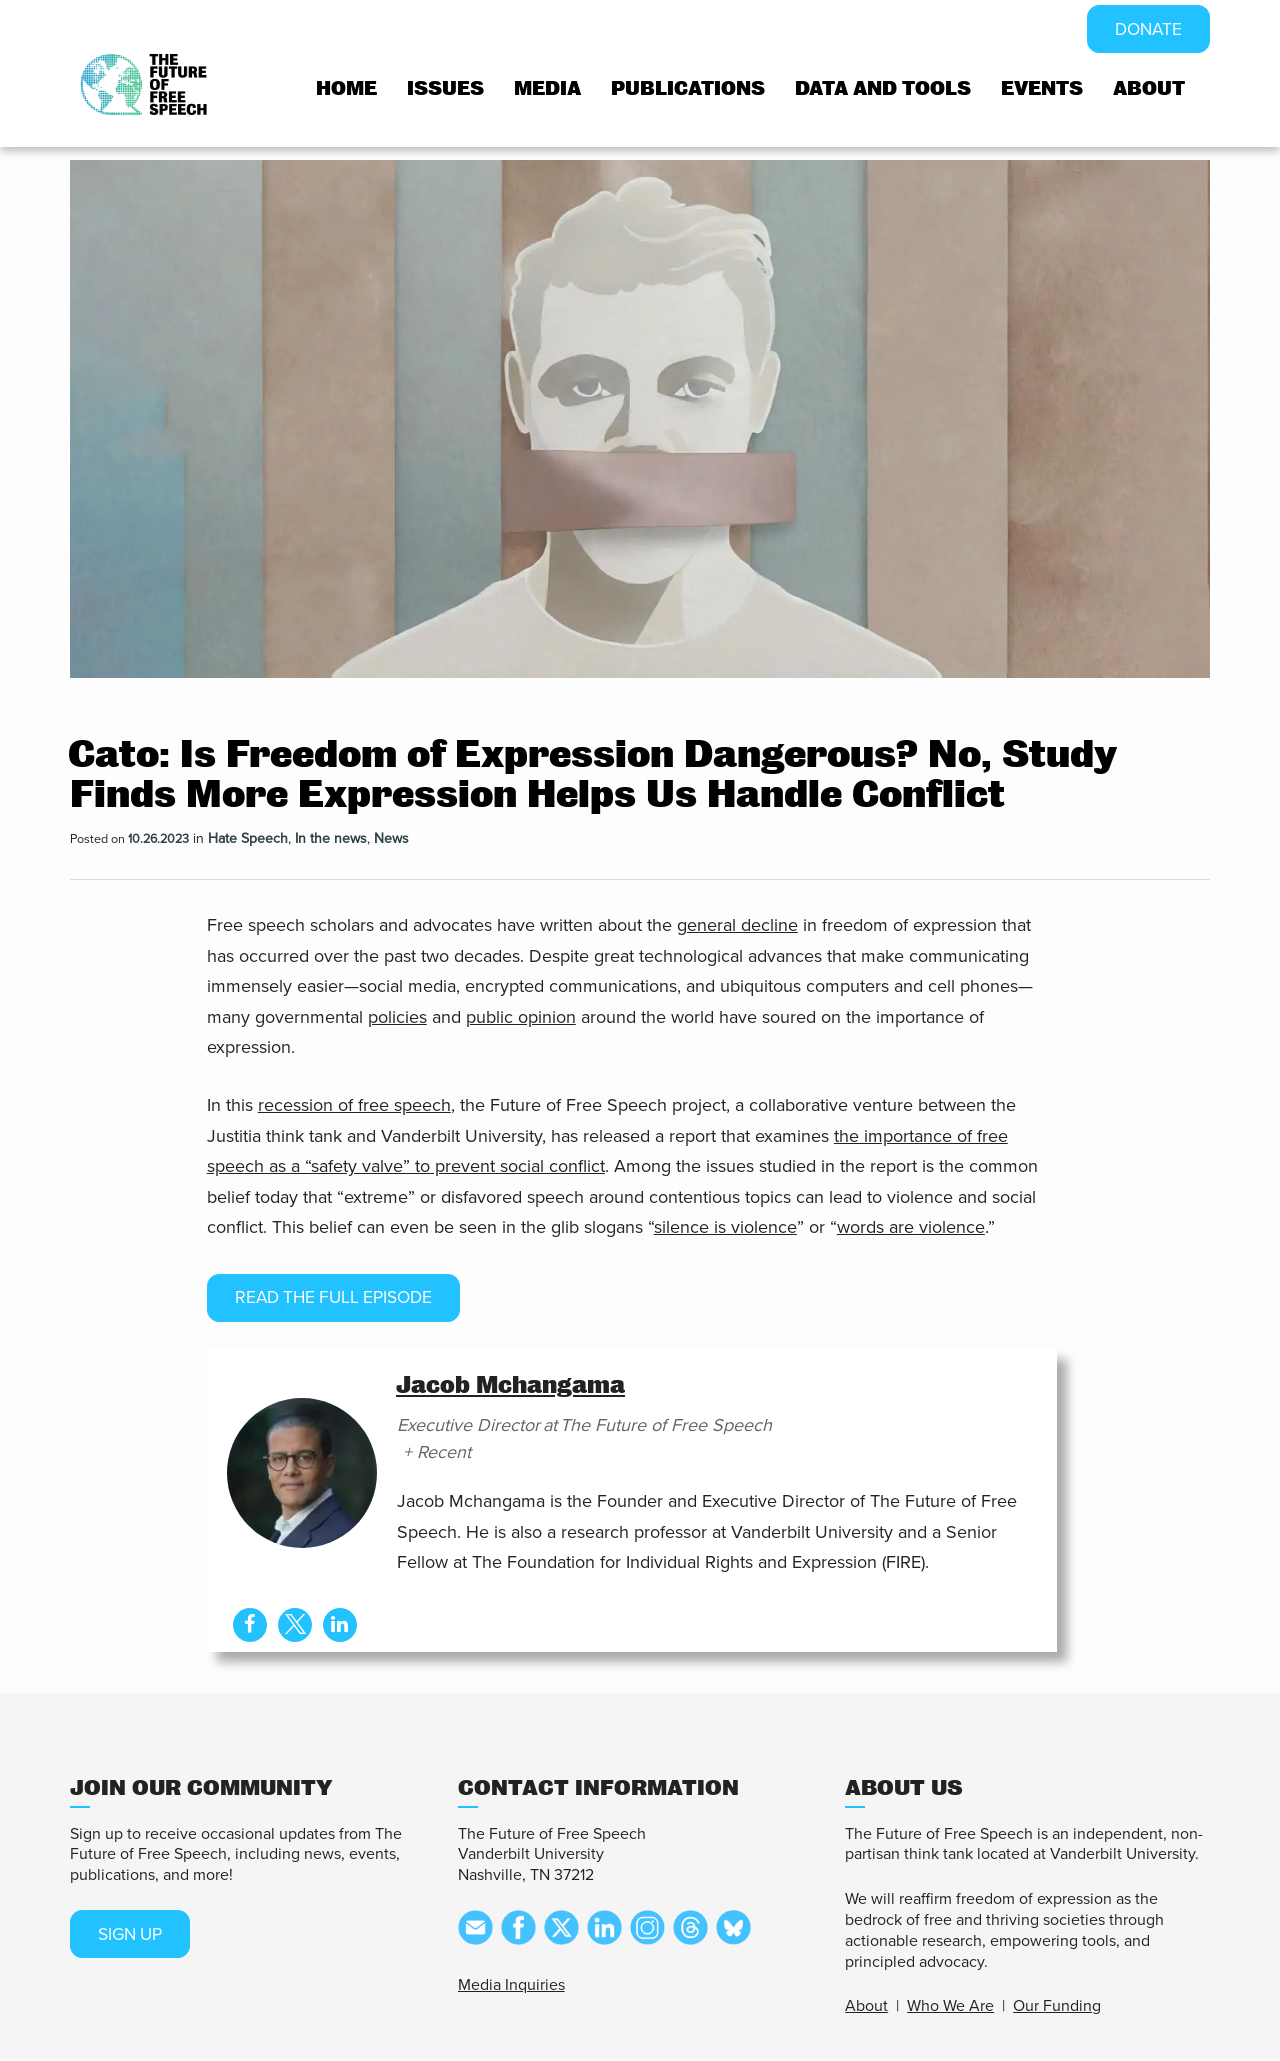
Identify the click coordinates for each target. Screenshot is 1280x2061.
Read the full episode (339, 1298)
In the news (331, 838)
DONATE (1146, 30)
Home (346, 89)
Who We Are (950, 2007)
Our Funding (1057, 2007)
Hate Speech (248, 838)
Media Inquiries (511, 1985)
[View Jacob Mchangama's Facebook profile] (249, 1625)
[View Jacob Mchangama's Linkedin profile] (340, 1625)
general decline (737, 925)
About (1149, 89)
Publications (688, 89)
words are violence (911, 1227)
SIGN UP (133, 1935)
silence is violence (725, 1227)
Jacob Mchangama (510, 1386)
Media (547, 89)
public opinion (521, 1017)
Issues (445, 89)
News (391, 838)
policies (397, 1017)
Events (1042, 89)
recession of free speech (354, 1105)
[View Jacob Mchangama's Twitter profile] (295, 1625)
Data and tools (883, 89)
